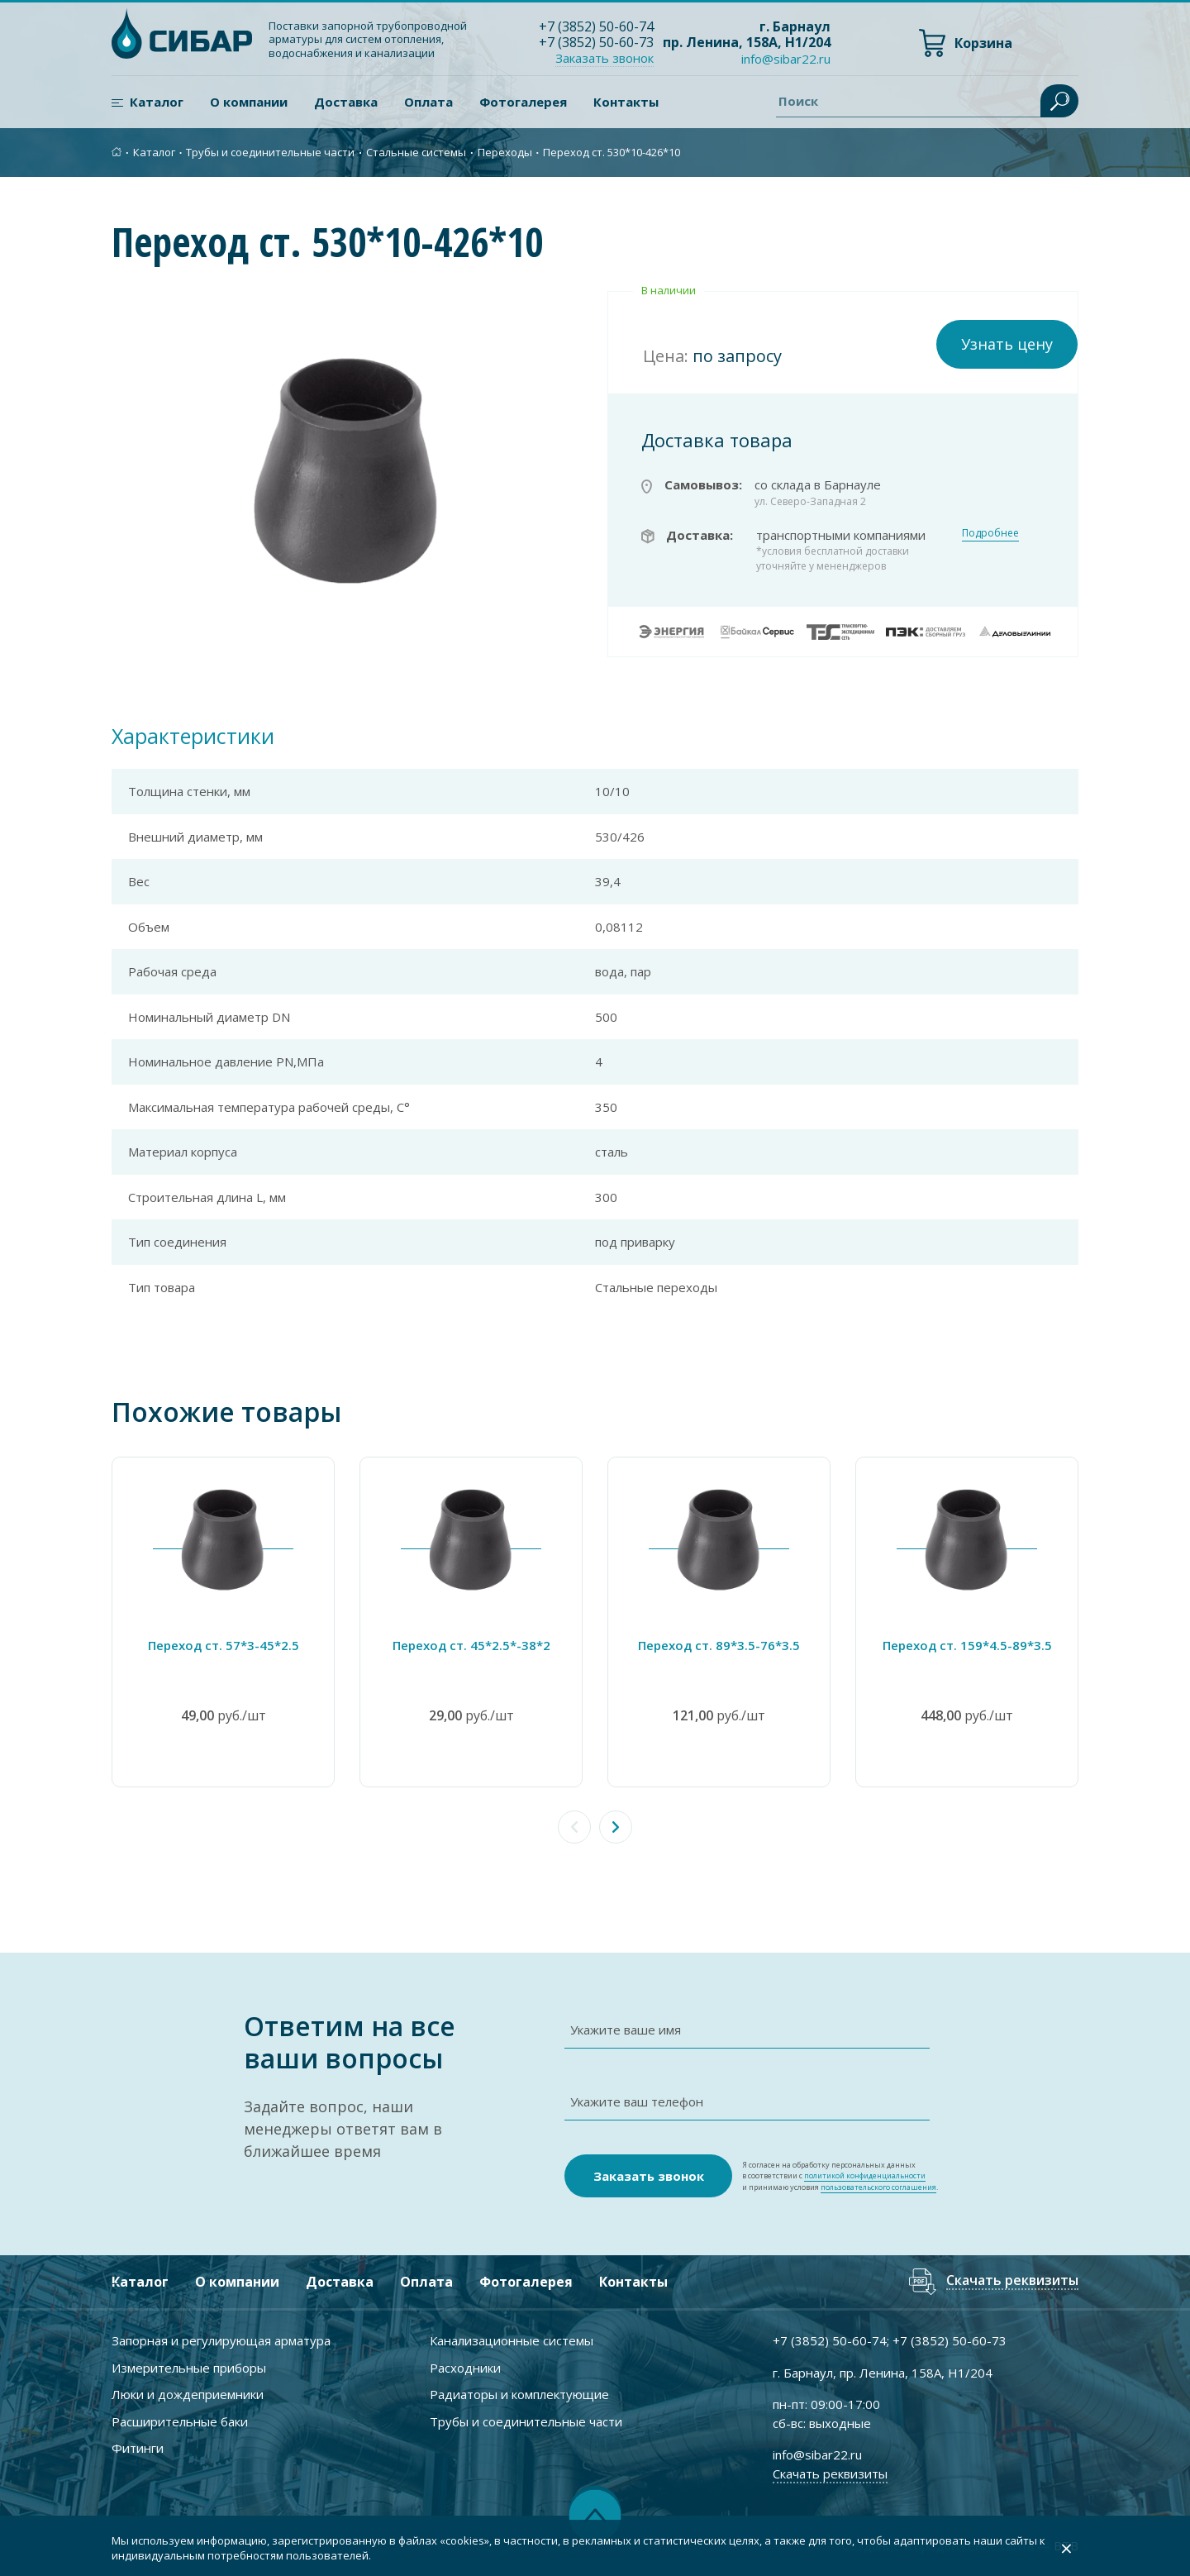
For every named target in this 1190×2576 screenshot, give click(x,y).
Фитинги (138, 2448)
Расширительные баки (180, 2421)
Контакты (626, 101)
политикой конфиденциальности (865, 2175)
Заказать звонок (604, 58)
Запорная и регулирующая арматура (221, 2340)
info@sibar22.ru (786, 58)
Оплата (428, 101)
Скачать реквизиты (1012, 2281)
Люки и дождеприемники (188, 2394)
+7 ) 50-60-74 (596, 26)
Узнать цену (1007, 344)
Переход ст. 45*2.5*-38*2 (471, 1645)
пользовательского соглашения (878, 2187)
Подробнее (990, 533)
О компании (249, 101)
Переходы (505, 152)
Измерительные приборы (189, 2367)
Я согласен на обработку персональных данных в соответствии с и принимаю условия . (840, 2176)
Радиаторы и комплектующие (519, 2394)
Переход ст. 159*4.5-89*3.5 (967, 1645)
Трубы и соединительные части (270, 152)
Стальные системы (416, 152)
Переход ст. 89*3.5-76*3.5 (719, 1645)
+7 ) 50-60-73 (596, 42)
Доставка (346, 101)
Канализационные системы (511, 2340)
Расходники (465, 2367)
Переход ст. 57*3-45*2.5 (223, 1645)
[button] (615, 1827)
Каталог (156, 101)
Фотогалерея (523, 101)
